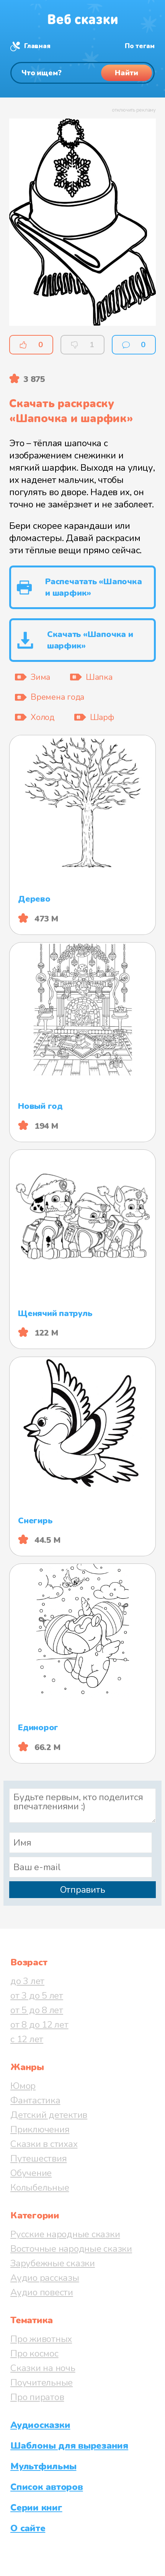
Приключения (39, 2129)
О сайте (27, 2528)
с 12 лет (26, 2039)
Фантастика (35, 2100)
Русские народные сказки (65, 2234)
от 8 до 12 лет (39, 2025)
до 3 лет (27, 1981)
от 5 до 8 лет (36, 2010)
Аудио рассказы (44, 2278)
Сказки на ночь (42, 2368)
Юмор (23, 2086)
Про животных (41, 2339)
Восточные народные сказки (71, 2249)
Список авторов (46, 2487)
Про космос (34, 2353)
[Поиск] (82, 73)
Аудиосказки (40, 2425)
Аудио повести (41, 2292)
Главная (37, 46)
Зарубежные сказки (52, 2263)
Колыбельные (39, 2187)
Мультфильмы (43, 2466)
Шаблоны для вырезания (69, 2445)
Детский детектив (48, 2115)
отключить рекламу (134, 110)
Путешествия (38, 2158)
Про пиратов (37, 2397)
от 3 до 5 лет (36, 1995)
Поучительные (41, 2382)
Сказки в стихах (43, 2144)
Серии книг (36, 2507)
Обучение (31, 2173)
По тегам (140, 46)
